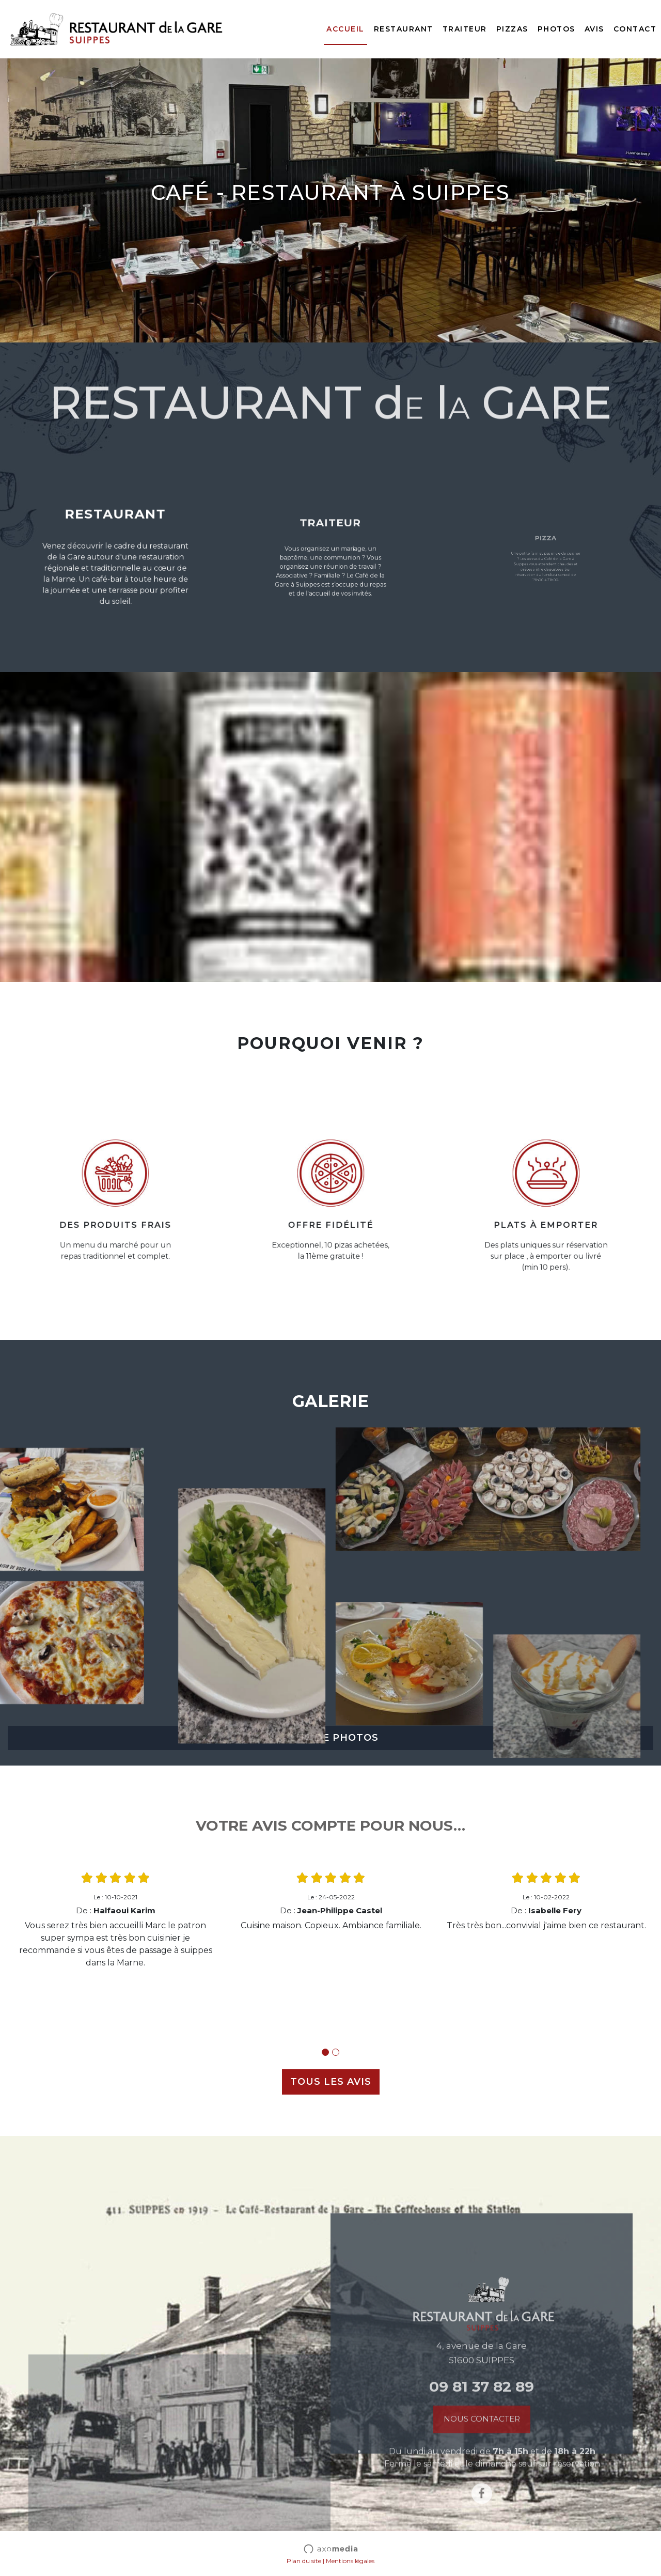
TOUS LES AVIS (330, 2081)
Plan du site (304, 2561)
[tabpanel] (115, 1920)
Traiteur (465, 29)
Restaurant (403, 29)
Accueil (345, 29)
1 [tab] (325, 2052)
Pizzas (512, 29)
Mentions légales (350, 2561)
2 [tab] (335, 2052)
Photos (556, 29)
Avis (594, 29)
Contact (635, 29)
